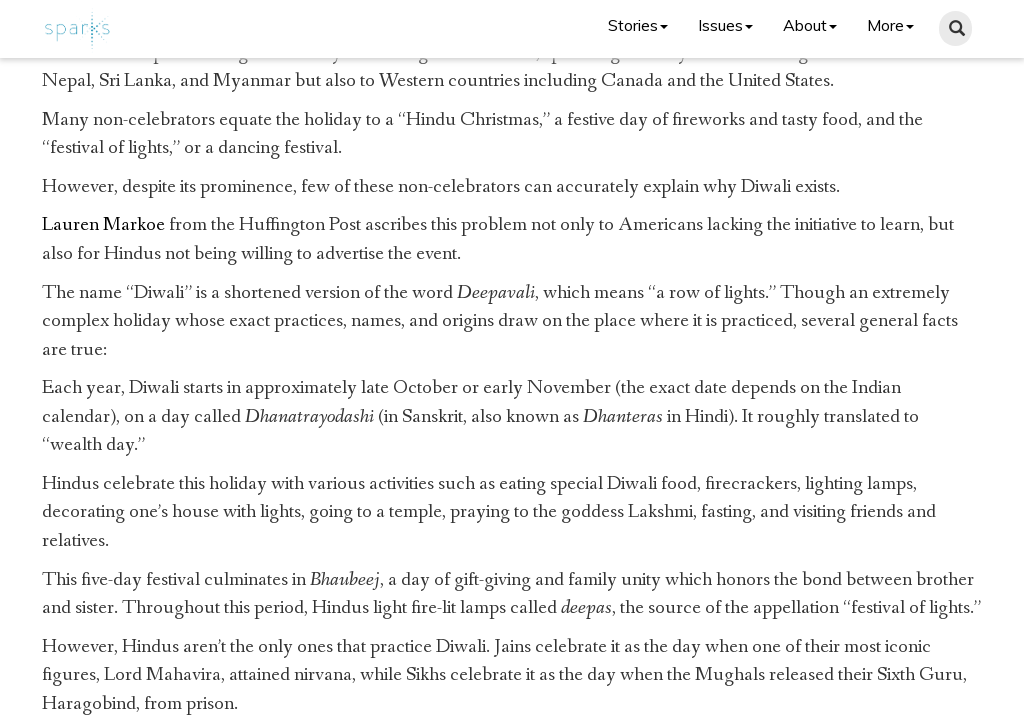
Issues (725, 25)
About (810, 25)
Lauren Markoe (103, 225)
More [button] (890, 25)
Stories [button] (638, 25)
